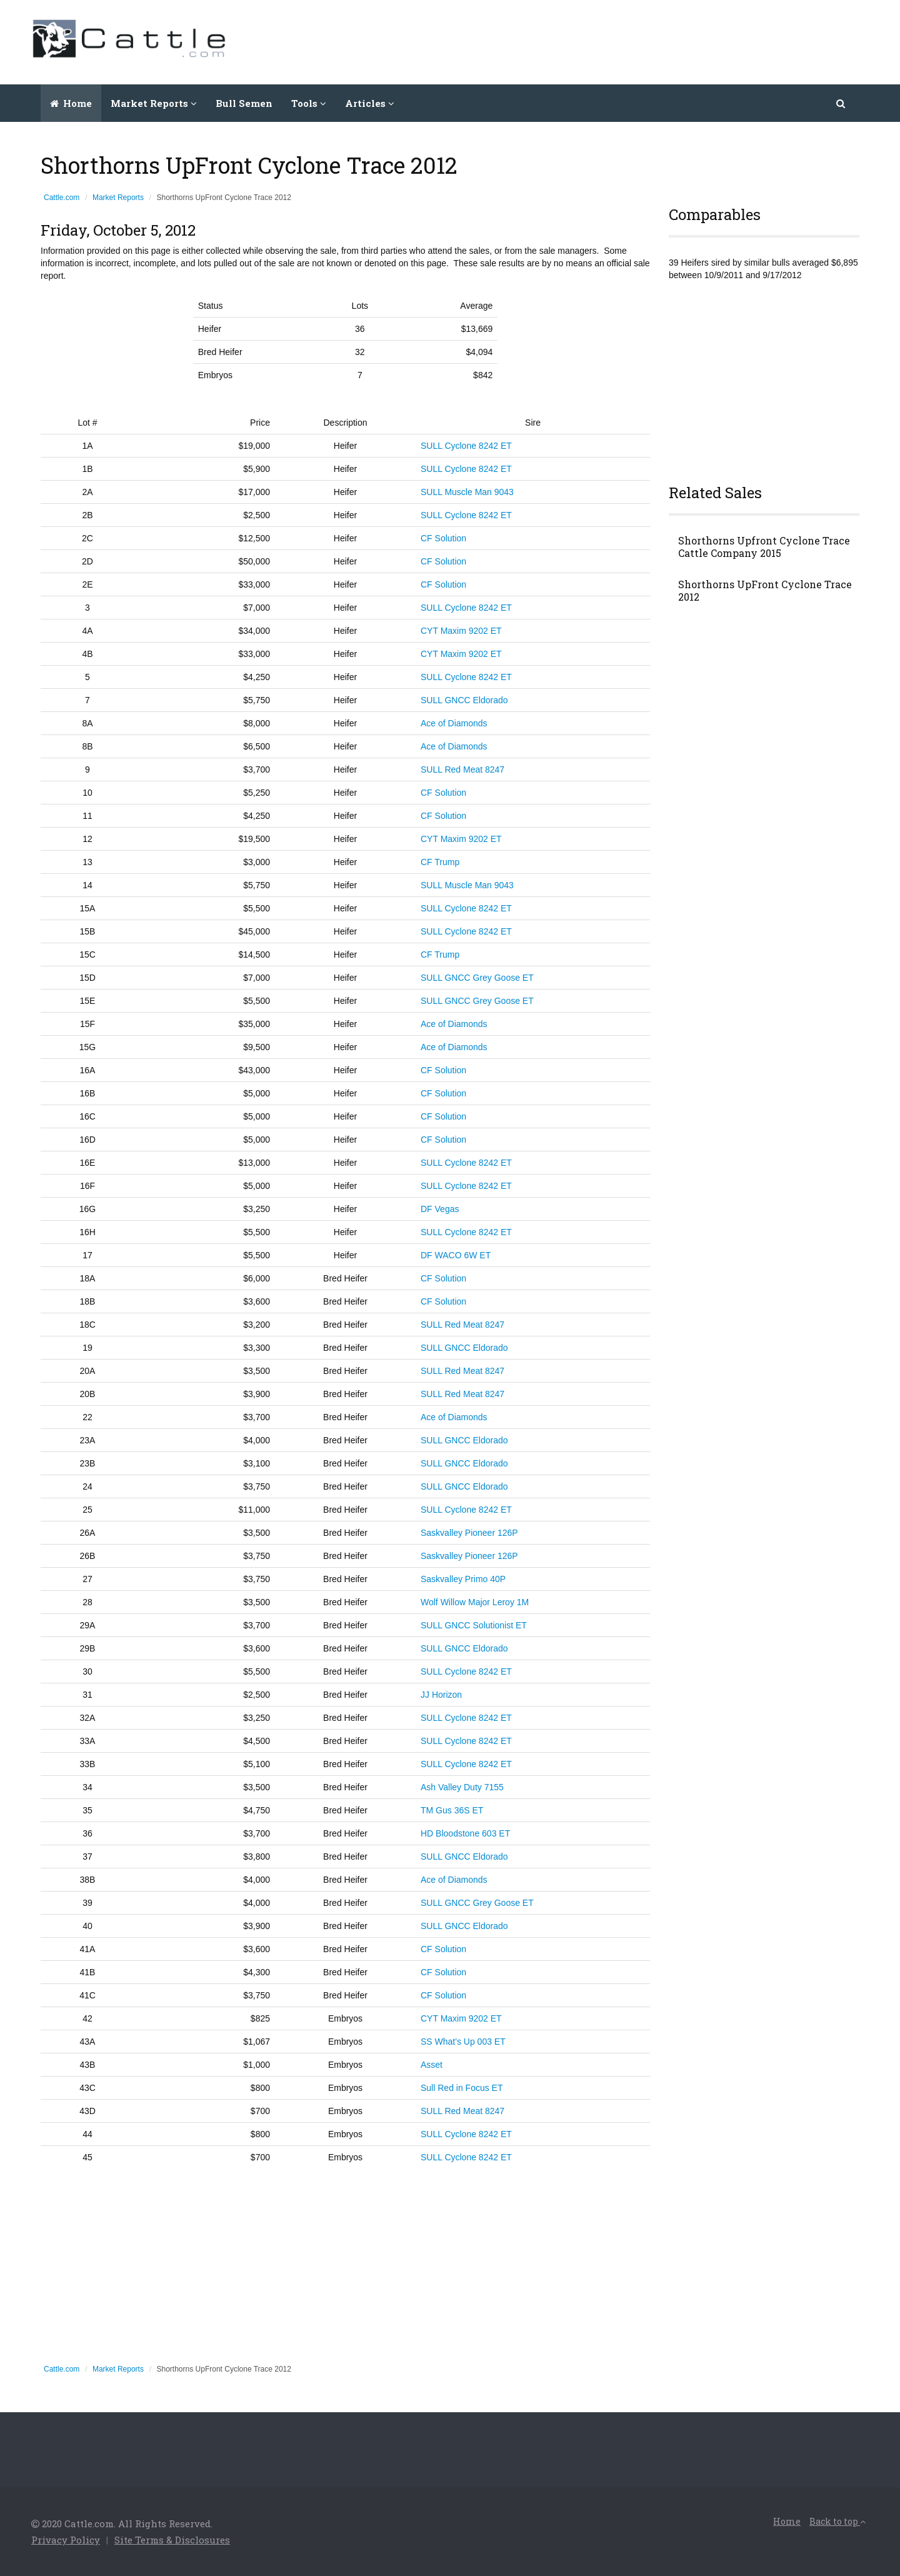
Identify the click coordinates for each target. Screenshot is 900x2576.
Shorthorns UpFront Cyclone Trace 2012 (765, 590)
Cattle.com (61, 197)
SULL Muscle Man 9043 (467, 492)
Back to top (837, 2521)
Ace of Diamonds (454, 723)
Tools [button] (308, 103)
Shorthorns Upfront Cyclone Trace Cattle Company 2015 (764, 546)
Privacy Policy (65, 2539)
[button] (841, 103)
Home (71, 103)
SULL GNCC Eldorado (464, 700)
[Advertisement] (641, 41)
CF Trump (440, 862)
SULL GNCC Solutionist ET (474, 1625)
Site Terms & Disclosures (172, 2539)
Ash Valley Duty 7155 (462, 1787)
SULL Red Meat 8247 (462, 769)
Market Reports (118, 197)
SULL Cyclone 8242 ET (466, 446)
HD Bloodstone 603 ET (465, 1833)
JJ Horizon (441, 1695)
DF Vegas (440, 1209)
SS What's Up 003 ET (463, 2042)
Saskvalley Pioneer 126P (469, 1533)
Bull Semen (244, 103)
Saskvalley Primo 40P (463, 1579)
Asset (431, 2065)
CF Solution (443, 538)
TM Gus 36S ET (452, 1810)
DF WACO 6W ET (456, 1255)
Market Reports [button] (154, 103)
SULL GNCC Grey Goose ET (477, 978)
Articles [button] (369, 103)
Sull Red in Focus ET (462, 2088)
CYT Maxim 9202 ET (461, 631)
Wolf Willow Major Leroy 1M (475, 1602)
